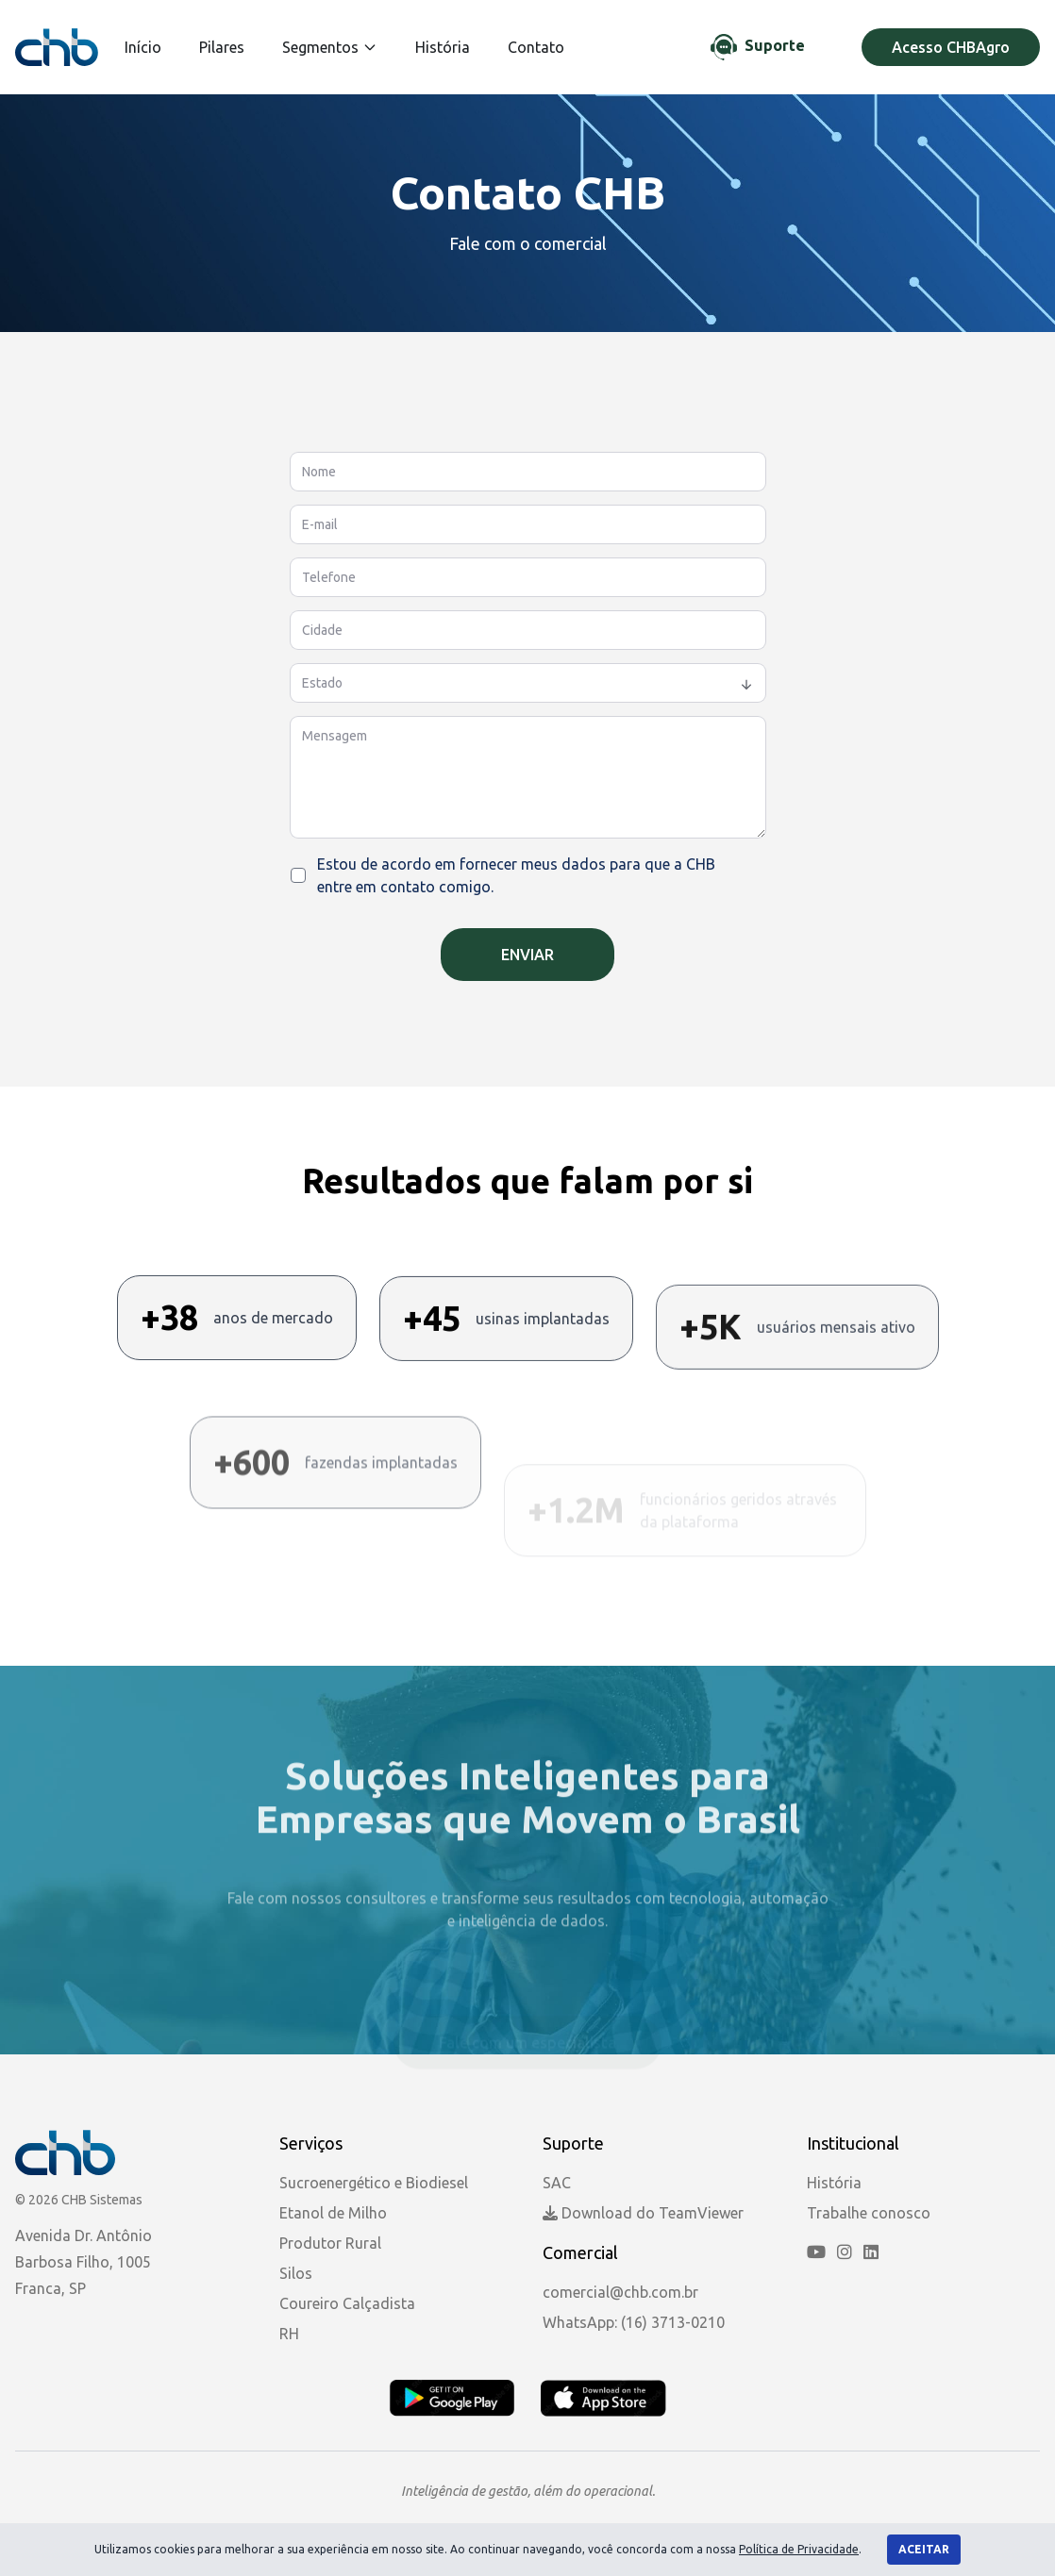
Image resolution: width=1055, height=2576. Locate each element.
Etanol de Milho (333, 2212)
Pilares (221, 47)
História (442, 47)
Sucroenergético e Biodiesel (373, 2182)
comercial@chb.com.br (620, 2292)
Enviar (527, 954)
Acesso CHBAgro (951, 47)
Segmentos (329, 47)
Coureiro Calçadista (347, 2303)
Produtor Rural (330, 2243)
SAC (557, 2182)
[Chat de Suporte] (757, 47)
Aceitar (923, 2549)
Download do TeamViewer (643, 2212)
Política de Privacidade (799, 2549)
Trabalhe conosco (868, 2212)
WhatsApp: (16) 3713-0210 (634, 2322)
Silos (295, 2273)
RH (289, 2333)
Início (143, 47)
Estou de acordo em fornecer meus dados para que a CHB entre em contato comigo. (516, 875)
